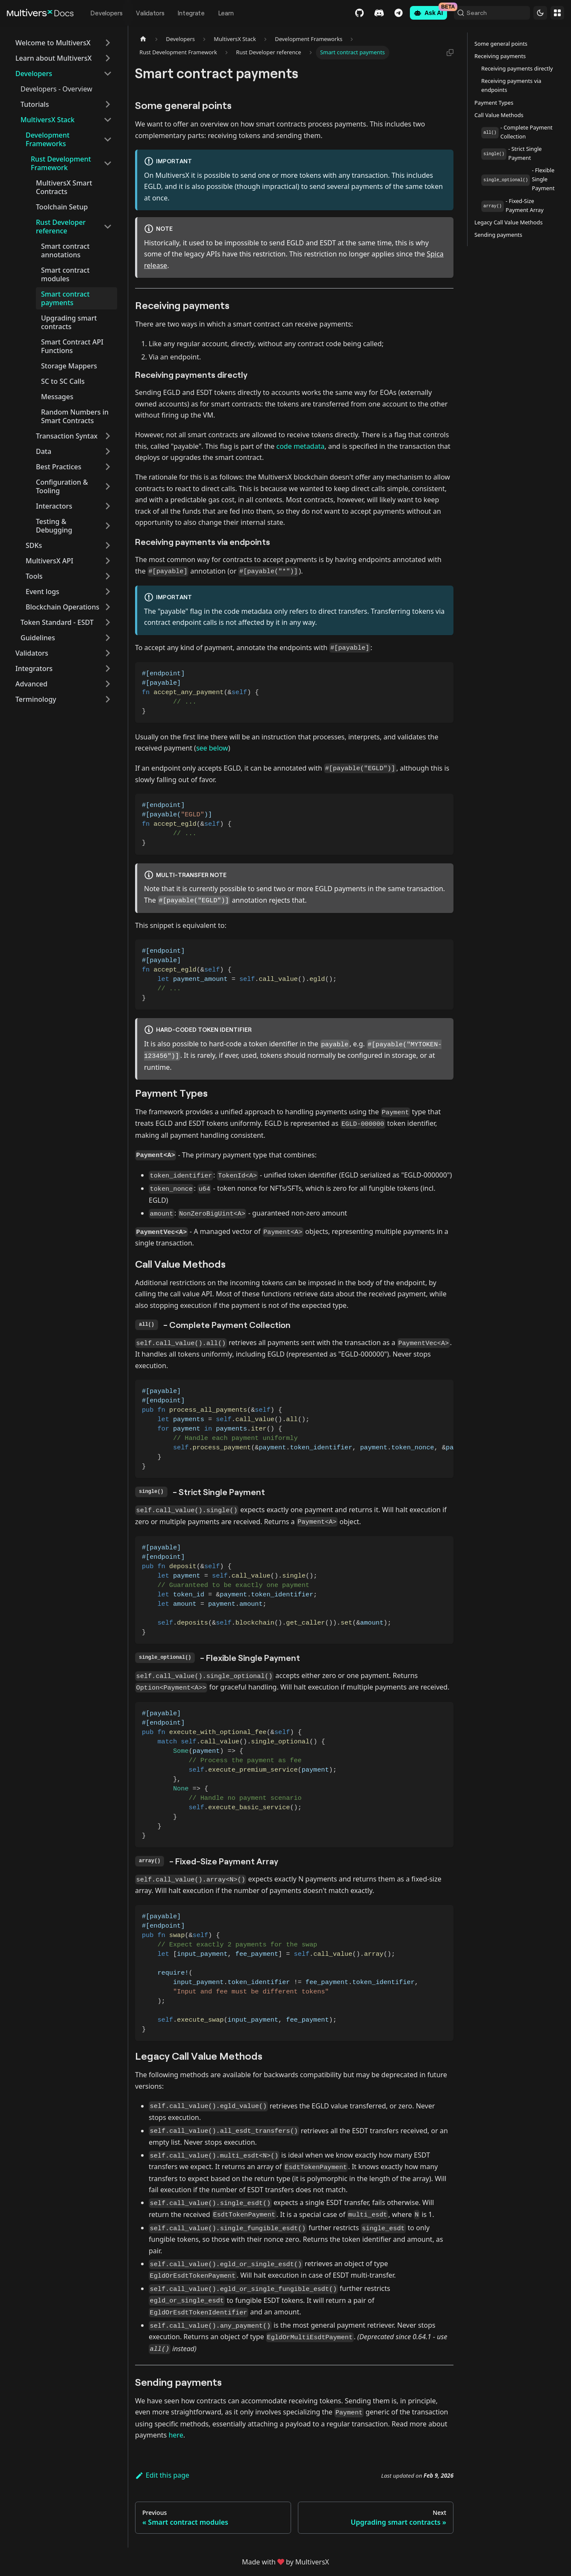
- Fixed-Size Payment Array (512, 205)
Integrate (191, 13)
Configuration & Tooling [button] (62, 486)
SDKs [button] (34, 545)
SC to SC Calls (63, 381)
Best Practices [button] (58, 466)
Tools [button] (34, 576)
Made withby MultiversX (285, 2562)
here (175, 2435)
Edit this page (162, 2475)
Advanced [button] (31, 684)
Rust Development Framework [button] (61, 163)
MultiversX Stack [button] (47, 119)
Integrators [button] (34, 668)
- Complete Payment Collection (517, 132)
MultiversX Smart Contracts (64, 187)
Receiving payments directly (517, 68)
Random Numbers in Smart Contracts (75, 416)
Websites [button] (557, 12)
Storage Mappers (69, 366)
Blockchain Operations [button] (62, 607)
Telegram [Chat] (389, 13)
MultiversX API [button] (50, 560)
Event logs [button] (42, 591)
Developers (106, 13)
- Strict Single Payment (511, 153)
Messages (57, 396)
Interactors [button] (54, 506)
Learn (226, 13)
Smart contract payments (65, 298)
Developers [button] (33, 73)
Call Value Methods (499, 115)
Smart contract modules (65, 274)
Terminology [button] (35, 699)
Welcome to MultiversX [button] (53, 42)
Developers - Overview (56, 89)
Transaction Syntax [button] (66, 436)
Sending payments (498, 234)
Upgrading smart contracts (69, 322)
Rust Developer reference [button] (60, 227)
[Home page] (143, 39)
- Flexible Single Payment (518, 179)
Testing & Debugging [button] (54, 526)
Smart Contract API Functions (72, 346)
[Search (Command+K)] (487, 13)
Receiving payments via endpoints (511, 85)
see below (212, 748)
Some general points (500, 43)
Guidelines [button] (38, 637)
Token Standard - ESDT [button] (57, 622)
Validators (150, 13)
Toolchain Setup (62, 207)
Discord (369, 12)
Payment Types (493, 102)
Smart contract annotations (65, 250)
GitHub (350, 13)
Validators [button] (31, 653)
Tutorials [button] (35, 104)
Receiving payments (500, 56)
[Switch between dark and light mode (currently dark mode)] (540, 13)
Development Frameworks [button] (48, 139)
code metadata (301, 446)
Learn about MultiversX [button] (53, 58)
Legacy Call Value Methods (508, 222)
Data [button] (43, 451)
